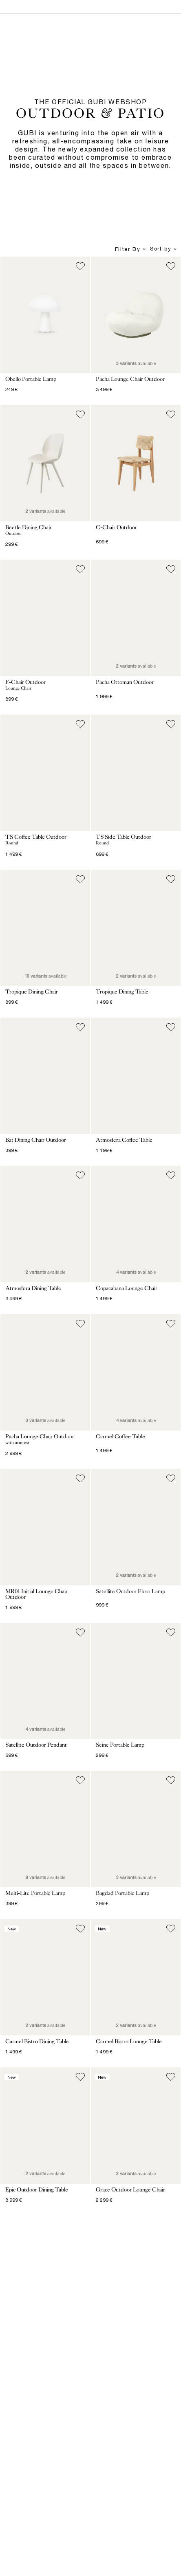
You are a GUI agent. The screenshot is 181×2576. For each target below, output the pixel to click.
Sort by (164, 249)
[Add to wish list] (80, 266)
